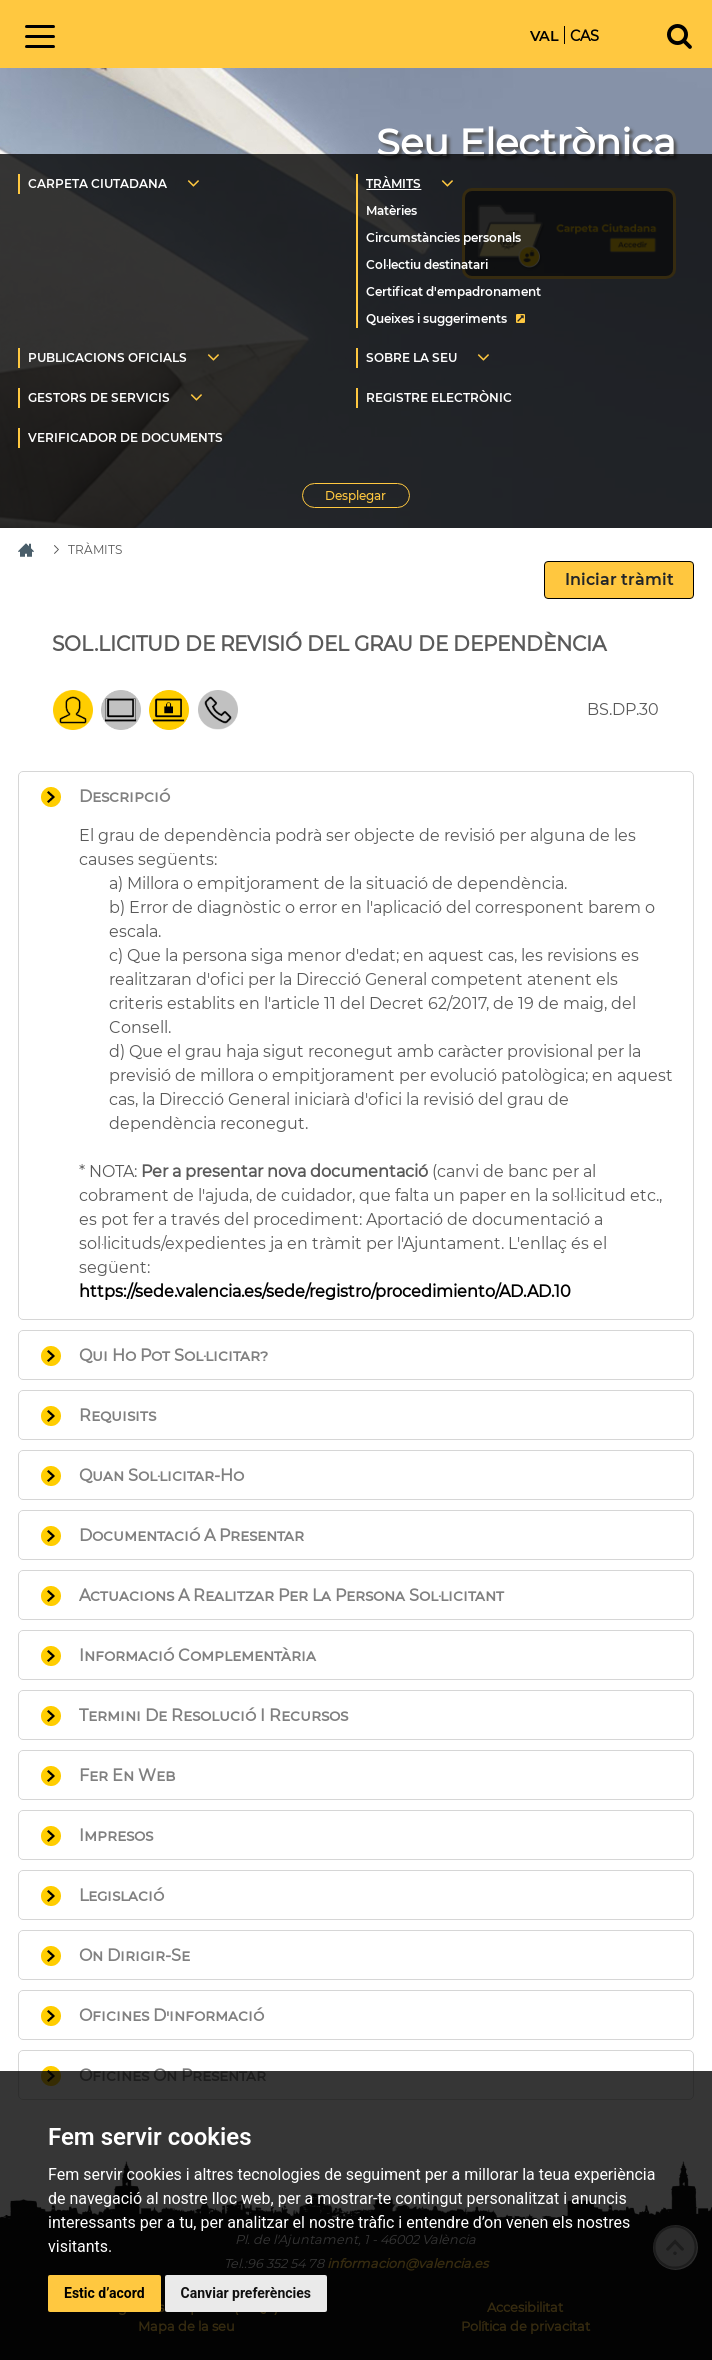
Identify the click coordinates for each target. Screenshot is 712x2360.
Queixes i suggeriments (436, 318)
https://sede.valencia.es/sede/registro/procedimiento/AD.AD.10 (325, 1291)
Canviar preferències (246, 2293)
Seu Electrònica (526, 142)
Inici (221, 32)
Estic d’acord (104, 2293)
